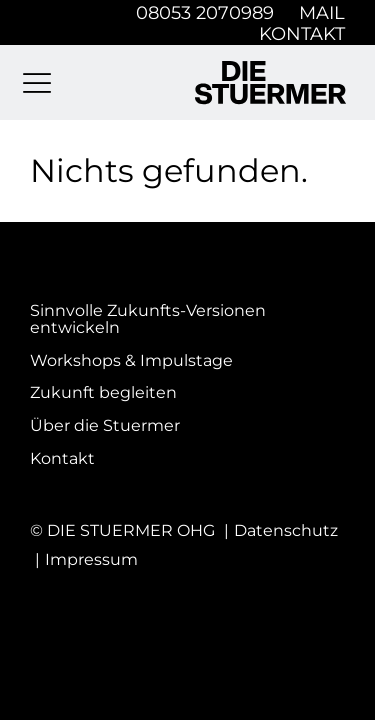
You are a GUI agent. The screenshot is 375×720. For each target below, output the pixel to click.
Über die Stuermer (105, 426)
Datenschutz (286, 530)
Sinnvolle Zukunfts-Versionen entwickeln (148, 319)
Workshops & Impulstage (131, 361)
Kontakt (302, 33)
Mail (322, 12)
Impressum (91, 559)
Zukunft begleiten (103, 393)
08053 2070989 (205, 12)
